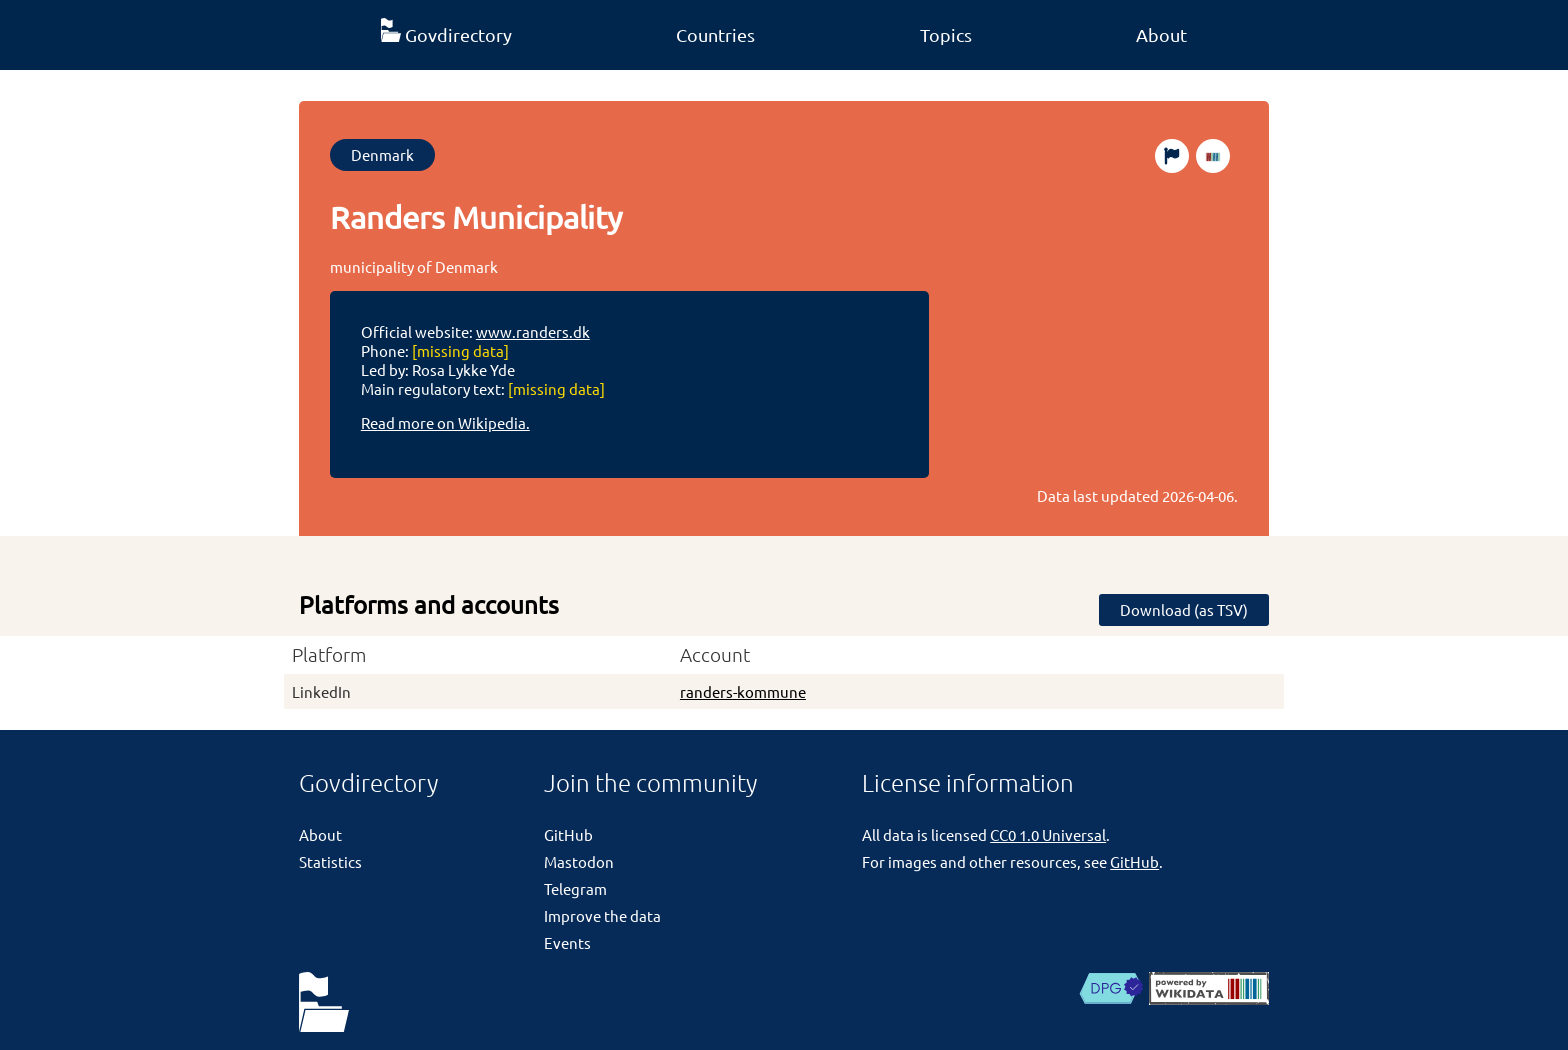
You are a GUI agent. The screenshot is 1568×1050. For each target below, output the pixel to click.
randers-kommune (743, 691)
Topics (946, 34)
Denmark (382, 154)
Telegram (575, 888)
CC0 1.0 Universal (1048, 834)
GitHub (568, 834)
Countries (715, 34)
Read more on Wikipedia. (445, 422)
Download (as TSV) (1184, 609)
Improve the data (602, 915)
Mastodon (579, 861)
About (1161, 34)
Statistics (330, 861)
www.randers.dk (533, 331)
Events (567, 942)
